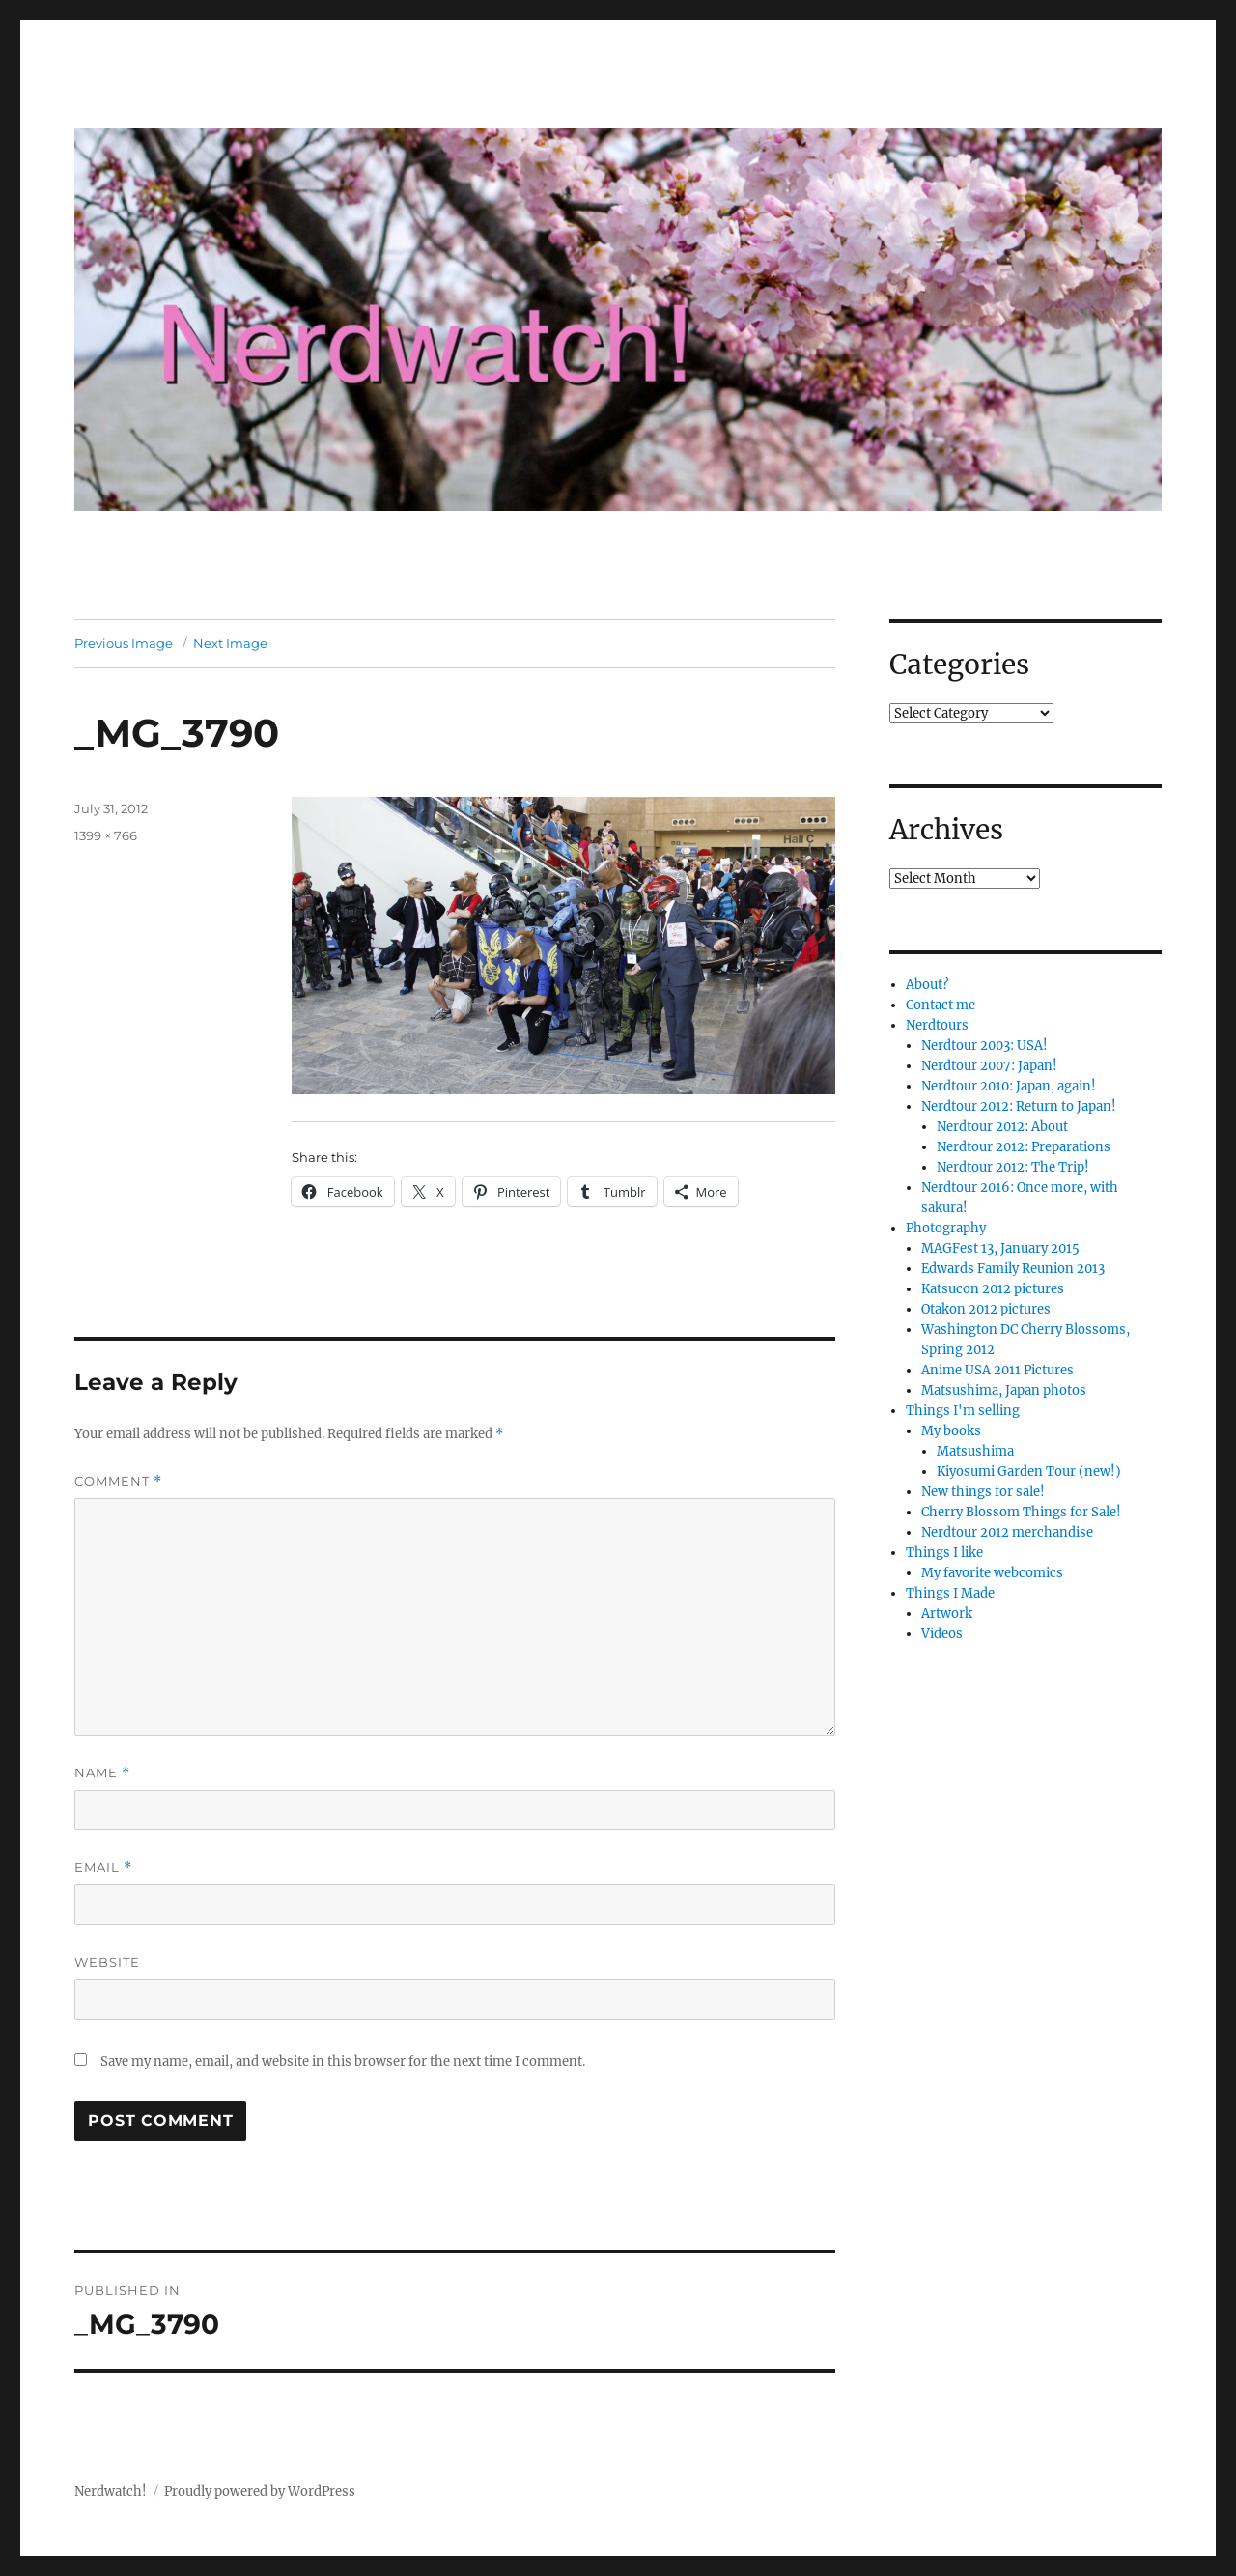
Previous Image (123, 643)
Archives (946, 829)
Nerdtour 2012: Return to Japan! (1018, 1106)
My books (951, 1431)
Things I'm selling (963, 1410)
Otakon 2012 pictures (986, 1309)
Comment (118, 1481)
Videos (942, 1634)
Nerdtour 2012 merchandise (1007, 1532)
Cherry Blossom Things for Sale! (1021, 1512)
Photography (946, 1228)
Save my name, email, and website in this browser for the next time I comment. (342, 2061)
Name (102, 1773)
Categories (959, 664)
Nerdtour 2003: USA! (984, 1045)
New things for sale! (983, 1492)
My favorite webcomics (992, 1573)
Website (107, 1961)
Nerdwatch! (110, 2491)
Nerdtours (937, 1025)
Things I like (944, 1552)
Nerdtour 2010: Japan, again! (1008, 1086)
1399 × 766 (105, 835)
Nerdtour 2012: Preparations (1023, 1147)
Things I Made (950, 1593)
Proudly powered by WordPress (259, 2491)
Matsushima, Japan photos (1003, 1390)
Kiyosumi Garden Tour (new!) (1029, 1471)
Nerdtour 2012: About (1002, 1126)
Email (103, 1867)
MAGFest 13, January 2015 (1000, 1248)
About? (927, 985)
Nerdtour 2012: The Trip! (1013, 1167)
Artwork (946, 1613)
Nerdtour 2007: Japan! (989, 1066)
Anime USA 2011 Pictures (997, 1370)
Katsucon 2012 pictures (992, 1289)
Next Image (230, 643)
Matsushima (975, 1451)
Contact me (940, 1005)
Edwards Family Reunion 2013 (1013, 1268)
